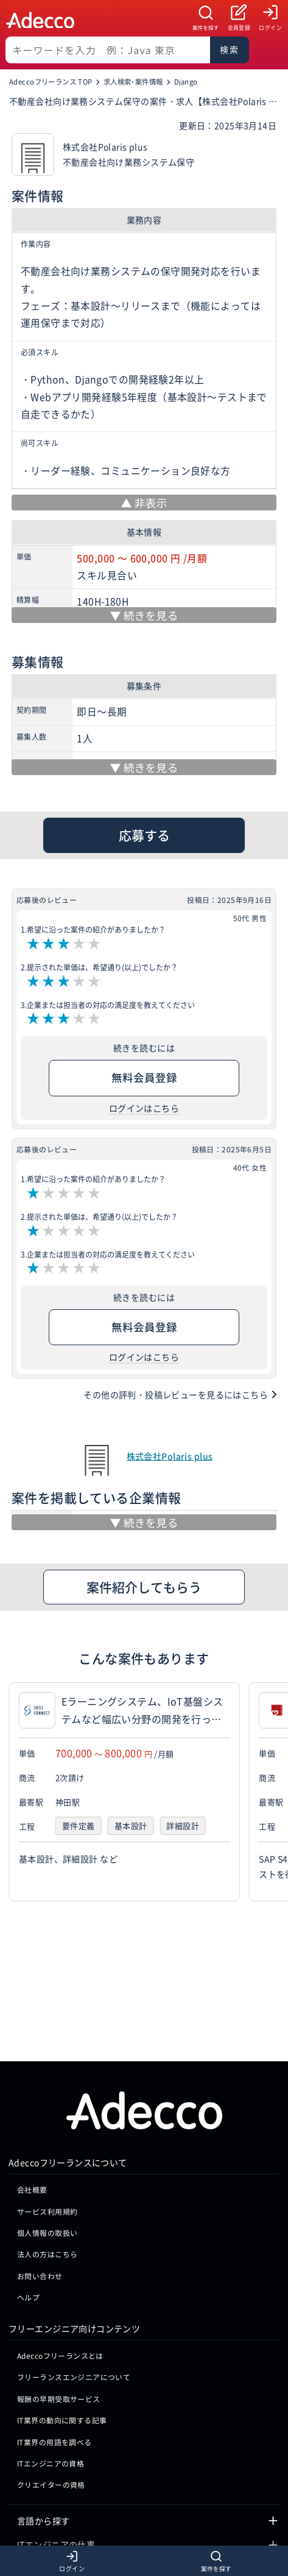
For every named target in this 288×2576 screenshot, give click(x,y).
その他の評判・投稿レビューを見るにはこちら (175, 1394)
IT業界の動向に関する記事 (62, 2347)
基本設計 (130, 1827)
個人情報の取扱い (47, 2160)
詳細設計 (182, 1827)
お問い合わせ (40, 2203)
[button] (276, 1791)
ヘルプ (28, 2224)
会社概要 (32, 2117)
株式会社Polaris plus (170, 1456)
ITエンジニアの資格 (50, 2391)
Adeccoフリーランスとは (60, 2283)
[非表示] (144, 502)
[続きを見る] (144, 615)
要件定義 (78, 1827)
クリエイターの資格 (51, 2412)
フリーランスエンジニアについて (73, 2304)
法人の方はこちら (47, 2181)
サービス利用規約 (47, 2138)
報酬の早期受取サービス (58, 2325)
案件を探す (205, 28)
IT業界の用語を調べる (54, 2369)
